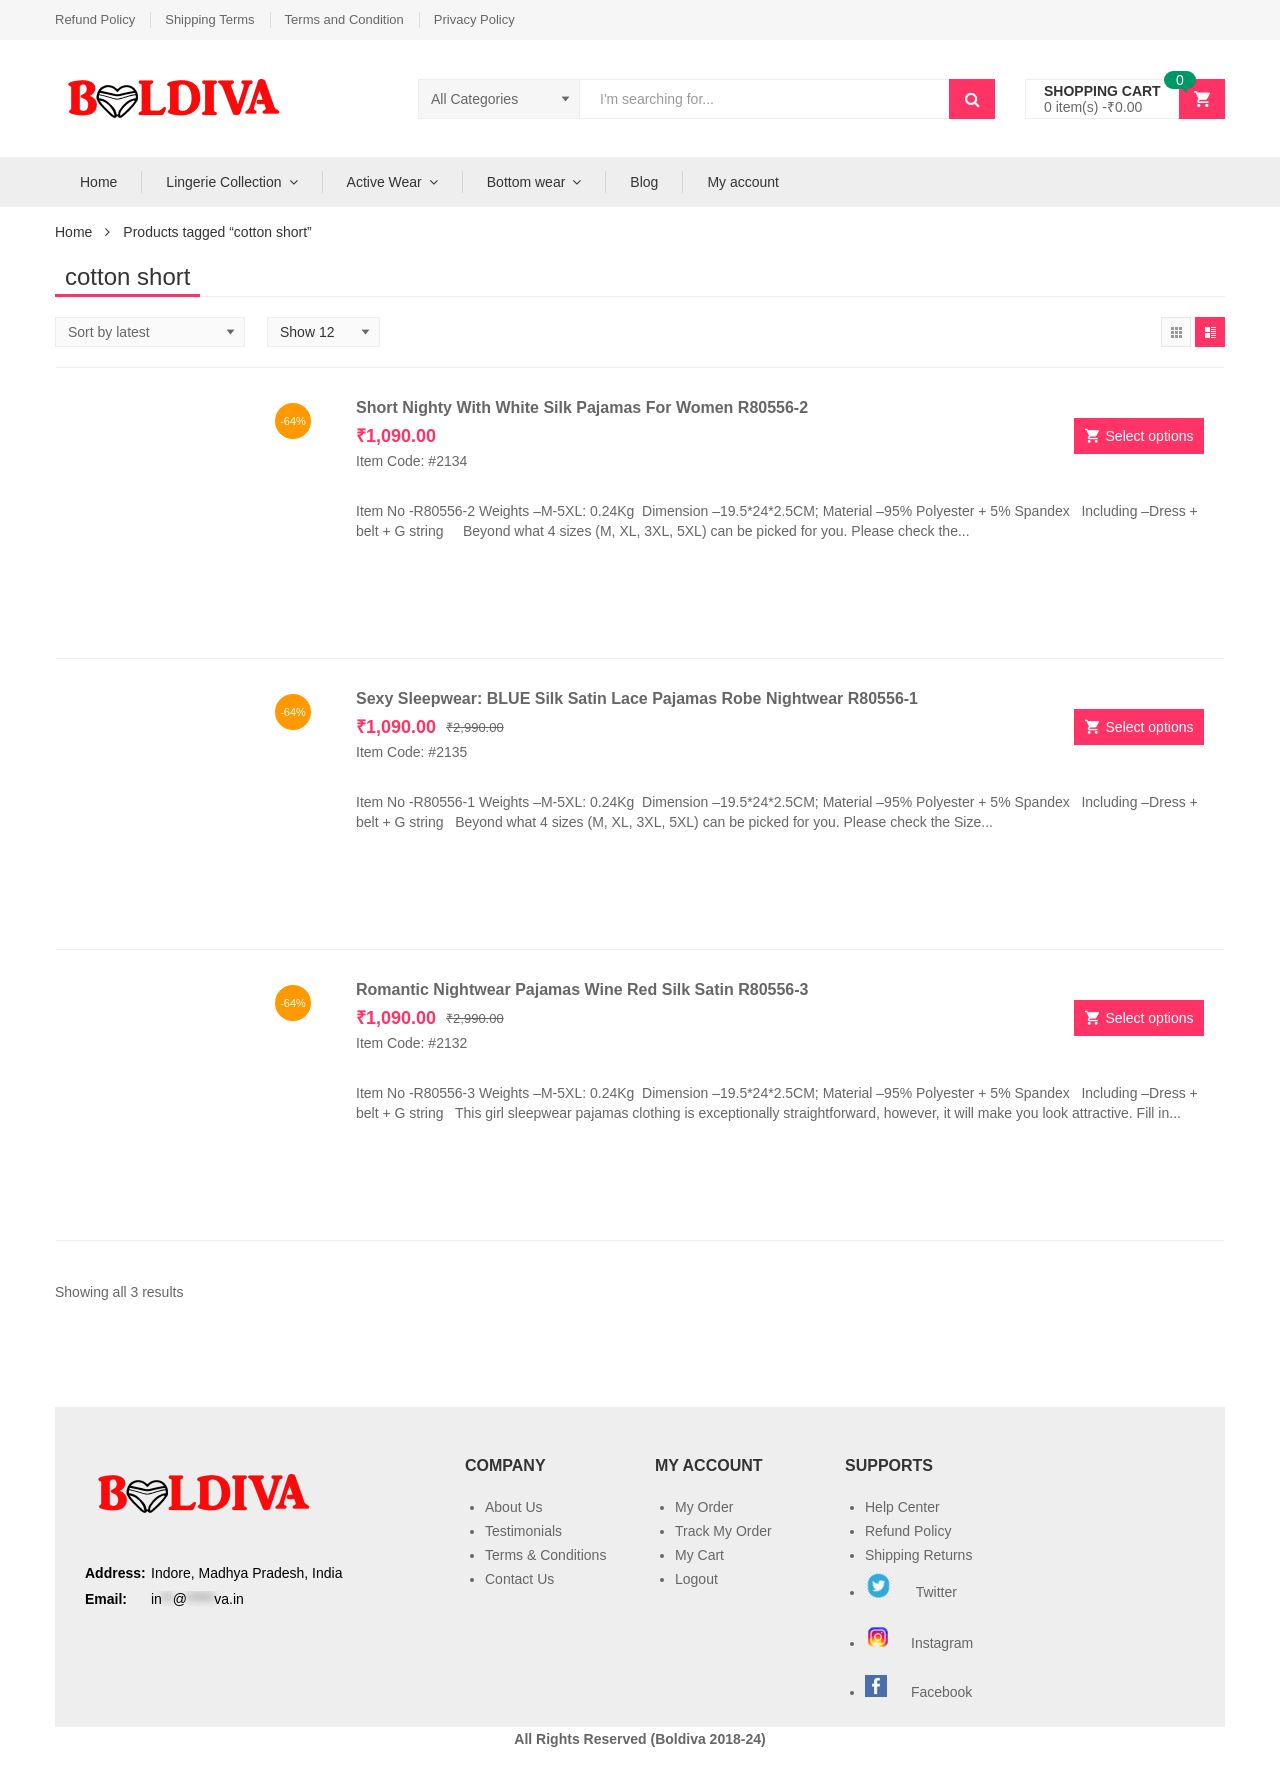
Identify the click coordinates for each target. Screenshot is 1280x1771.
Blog (644, 182)
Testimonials (523, 1531)
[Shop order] (150, 332)
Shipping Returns (918, 1555)
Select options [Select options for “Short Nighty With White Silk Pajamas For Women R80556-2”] (1150, 436)
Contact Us (519, 1579)
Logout (696, 1579)
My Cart (699, 1555)
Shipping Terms (209, 19)
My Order (704, 1507)
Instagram (921, 1643)
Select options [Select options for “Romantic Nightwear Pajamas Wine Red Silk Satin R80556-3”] (1150, 1018)
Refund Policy (95, 19)
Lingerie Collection (223, 182)
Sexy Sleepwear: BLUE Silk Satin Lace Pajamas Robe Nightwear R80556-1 (637, 698)
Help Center (902, 1507)
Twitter (911, 1592)
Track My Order (723, 1531)
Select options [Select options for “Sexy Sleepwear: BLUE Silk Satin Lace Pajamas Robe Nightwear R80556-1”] (1150, 727)
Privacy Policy (474, 19)
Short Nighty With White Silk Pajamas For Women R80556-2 (582, 407)
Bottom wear (526, 182)
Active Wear (384, 182)
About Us (514, 1507)
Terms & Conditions (545, 1555)
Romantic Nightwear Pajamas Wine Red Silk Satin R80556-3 (582, 989)
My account (743, 182)
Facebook (941, 1692)
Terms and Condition (344, 19)
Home (98, 182)
